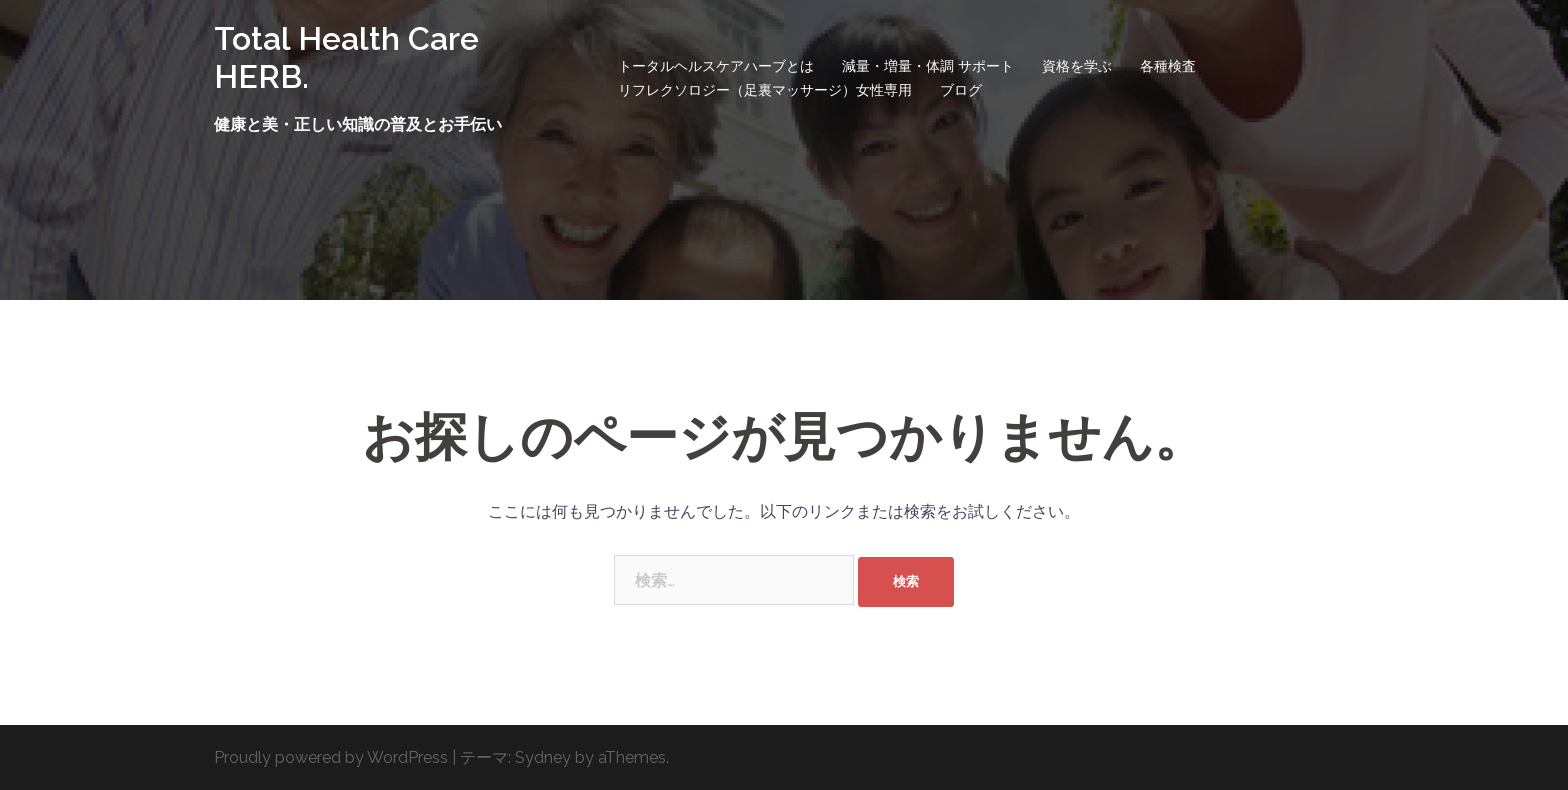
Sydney (543, 757)
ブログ (961, 90)
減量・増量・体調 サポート (928, 66)
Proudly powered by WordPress (331, 757)
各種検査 (1168, 66)
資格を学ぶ (1077, 66)
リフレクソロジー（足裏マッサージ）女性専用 (765, 90)
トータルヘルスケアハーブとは (716, 66)
